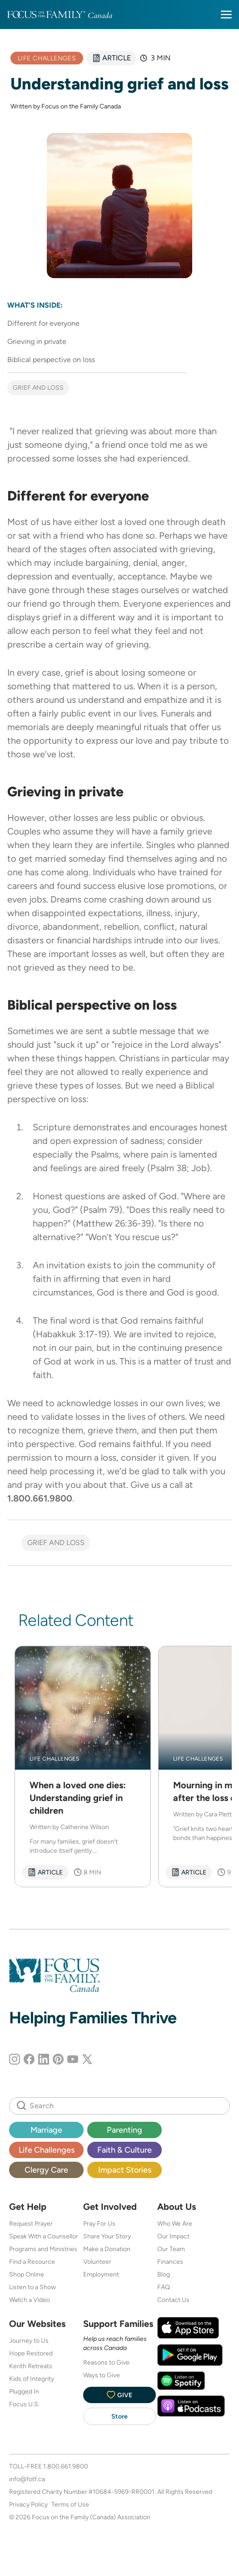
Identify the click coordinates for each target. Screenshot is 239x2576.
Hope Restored (31, 2353)
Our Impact (173, 2236)
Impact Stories (124, 2169)
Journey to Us (29, 2340)
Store (119, 2416)
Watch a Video (29, 2299)
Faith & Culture (124, 2149)
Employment (101, 2274)
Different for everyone (43, 323)
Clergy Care (46, 2169)
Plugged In (24, 2391)
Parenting (124, 2129)
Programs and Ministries (43, 2248)
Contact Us (173, 2299)
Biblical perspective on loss (51, 359)
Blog (163, 2274)
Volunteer (97, 2261)
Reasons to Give (106, 2362)
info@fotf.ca (27, 2479)
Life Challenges (47, 2149)
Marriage (46, 2129)
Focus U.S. (24, 2404)
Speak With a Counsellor (43, 2236)
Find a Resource (32, 2261)
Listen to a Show (32, 2287)
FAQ (163, 2287)
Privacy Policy (28, 2504)
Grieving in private (36, 341)
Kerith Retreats (30, 2366)
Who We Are (174, 2223)
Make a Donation (106, 2248)
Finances (170, 2261)
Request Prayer (31, 2223)
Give (119, 2395)
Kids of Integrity (31, 2378)
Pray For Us (99, 2223)
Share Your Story (107, 2236)
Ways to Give (101, 2375)
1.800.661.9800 (65, 2466)
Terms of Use (70, 2504)
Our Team (171, 2248)
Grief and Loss (38, 387)
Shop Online (26, 2274)
